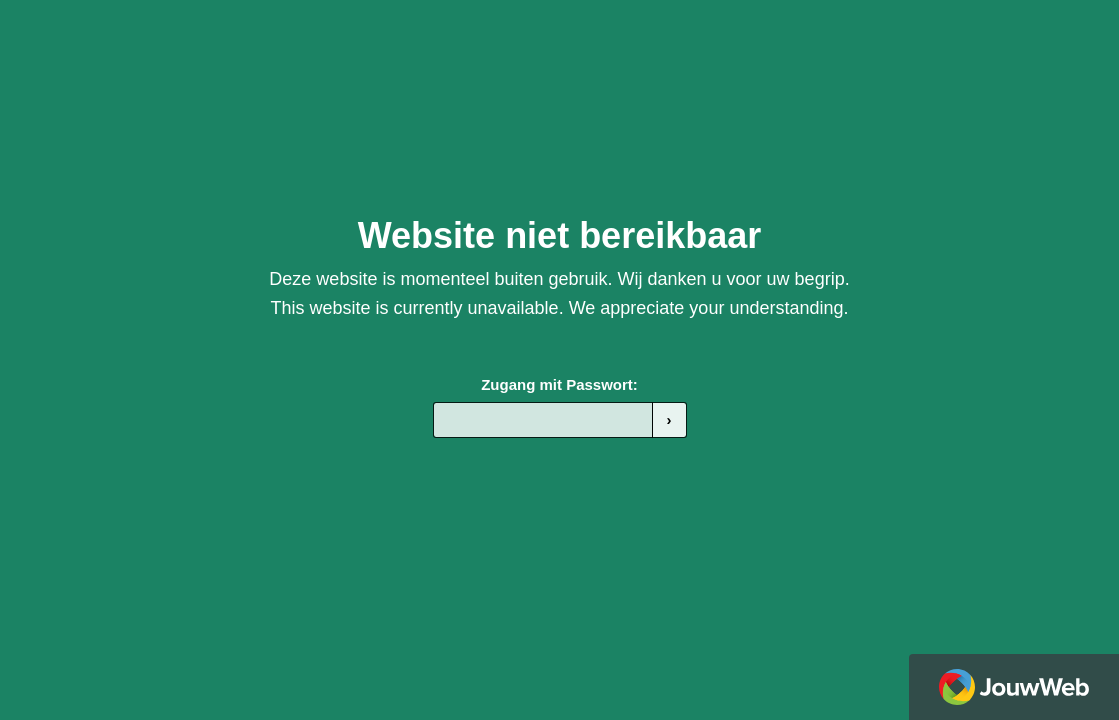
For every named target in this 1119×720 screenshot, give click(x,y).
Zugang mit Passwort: (559, 384)
